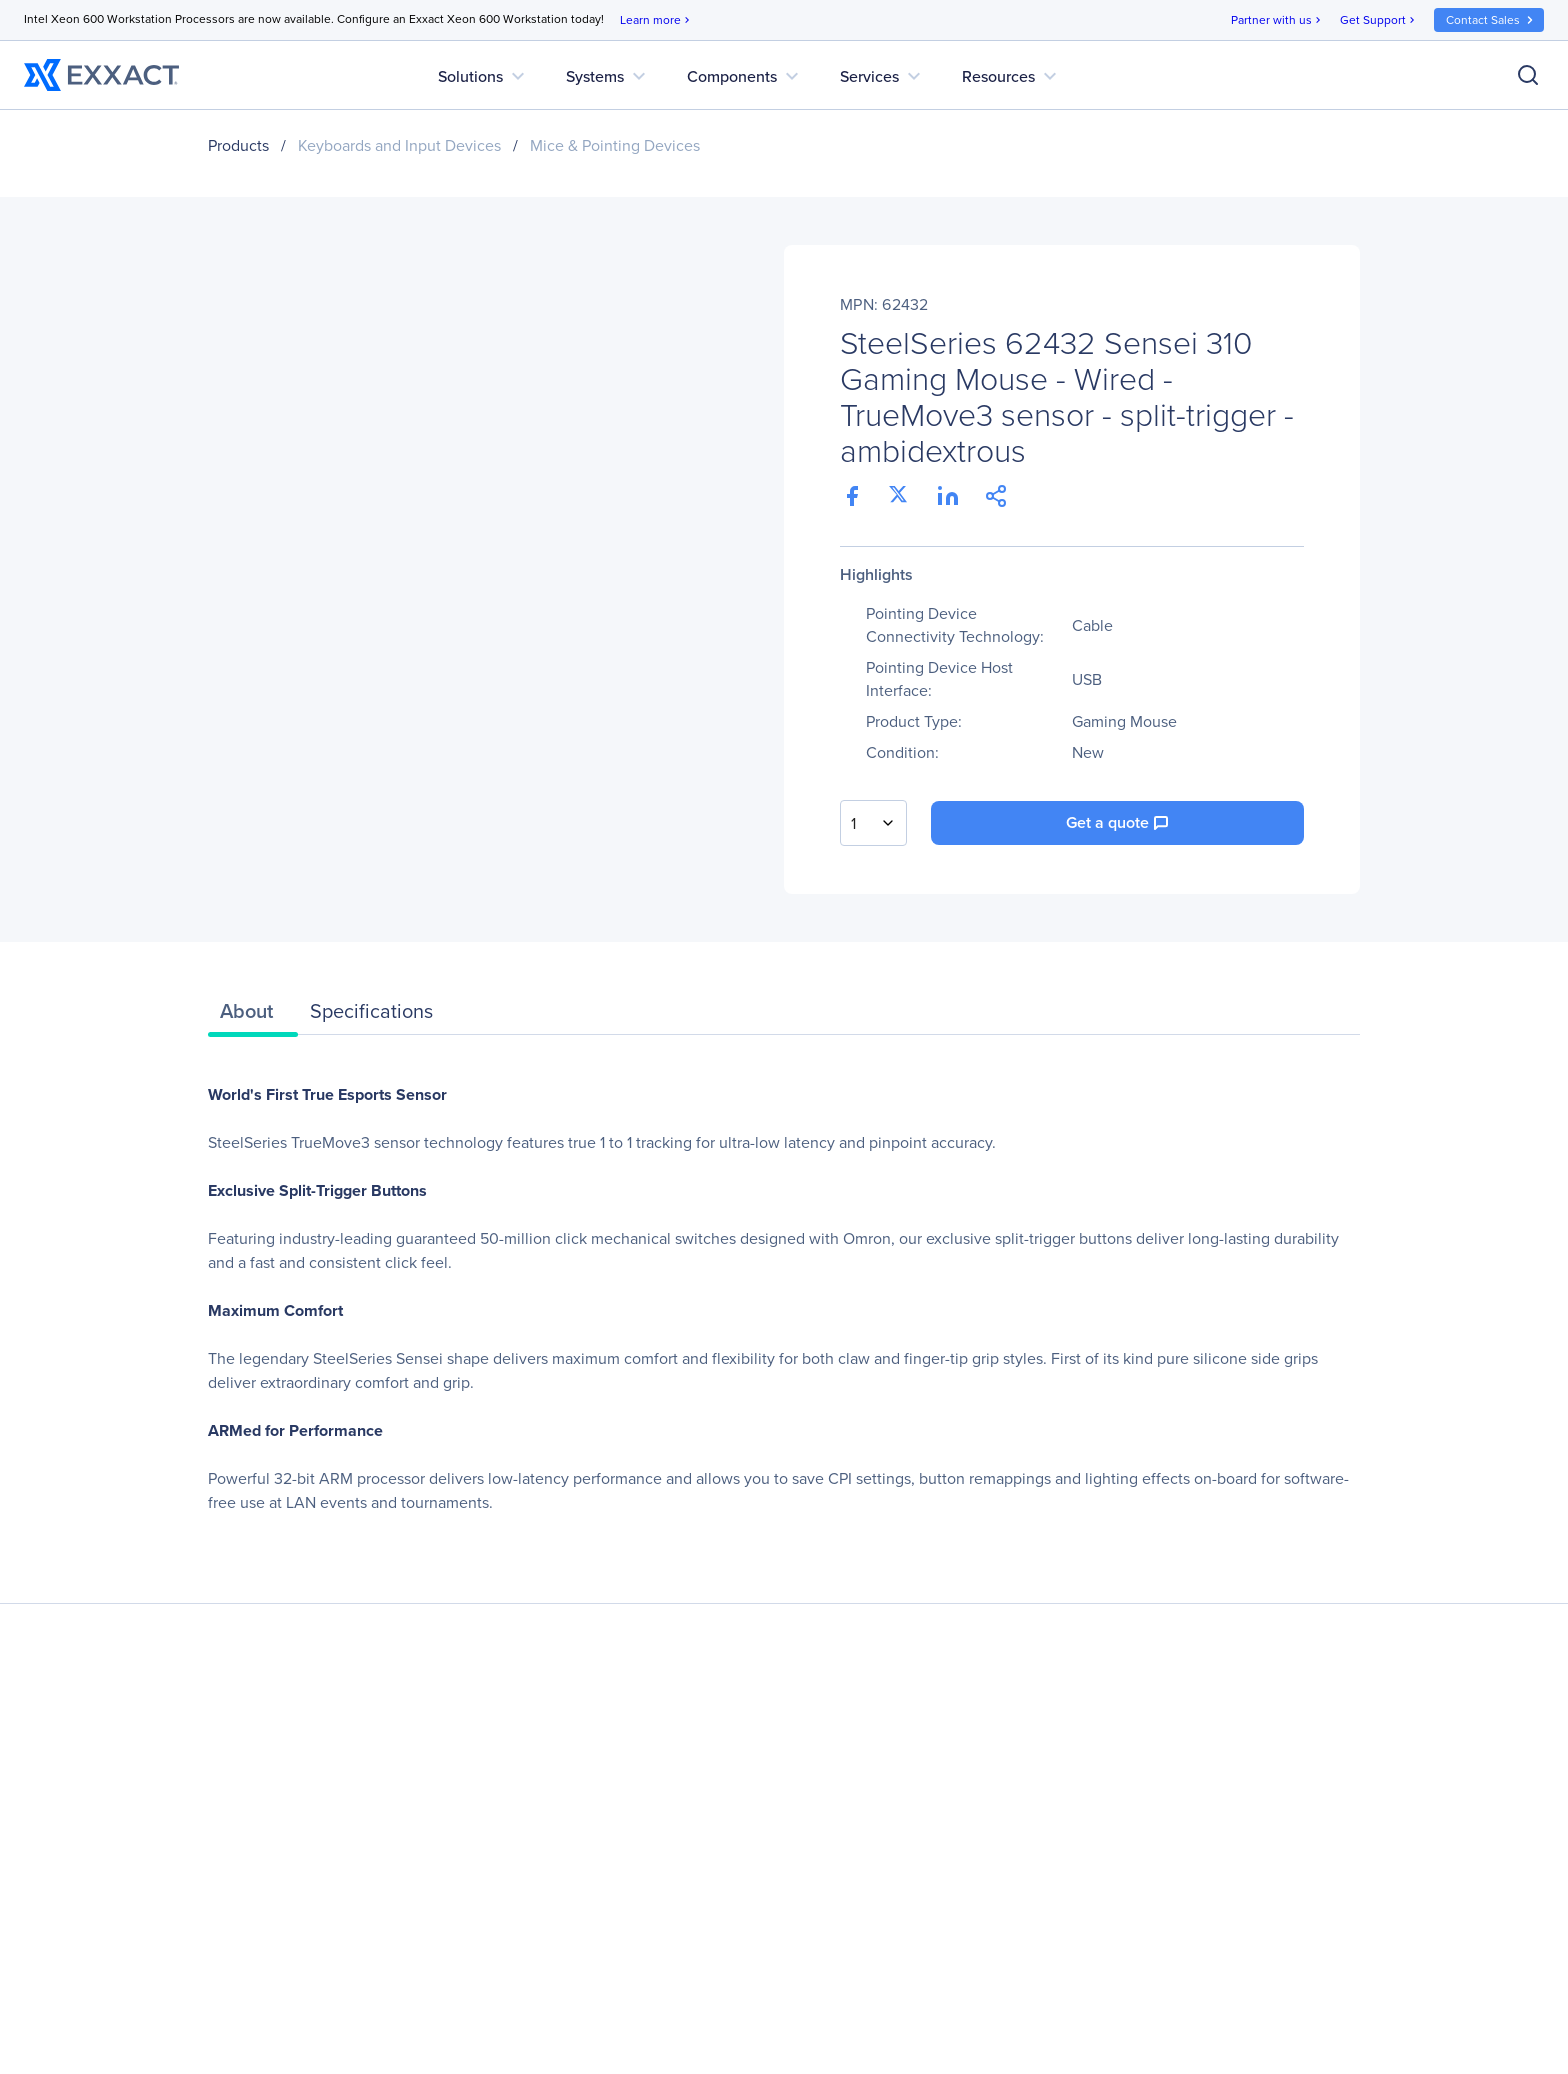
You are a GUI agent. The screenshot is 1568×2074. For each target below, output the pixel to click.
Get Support (1379, 20)
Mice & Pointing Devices (615, 145)
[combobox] (873, 823)
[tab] (253, 1016)
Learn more (656, 20)
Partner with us (1277, 20)
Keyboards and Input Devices (399, 145)
